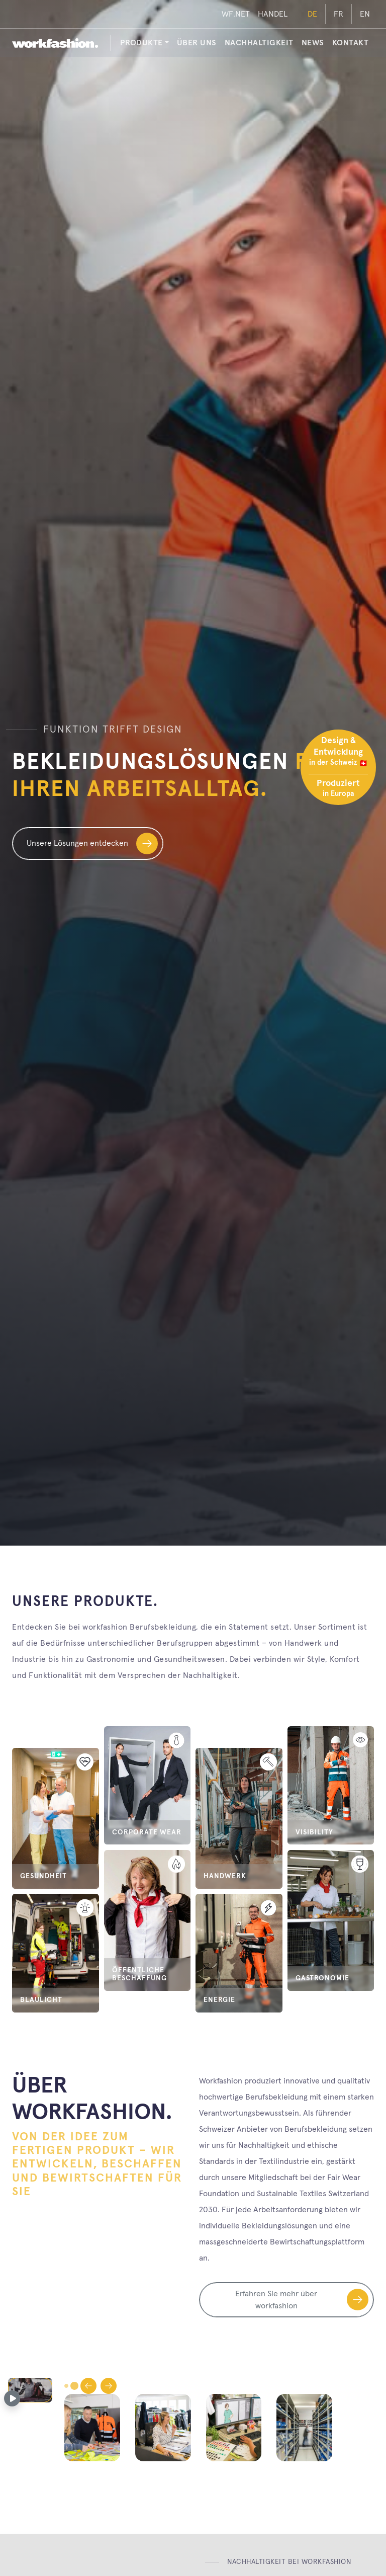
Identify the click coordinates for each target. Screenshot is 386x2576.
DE (312, 14)
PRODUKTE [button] (141, 43)
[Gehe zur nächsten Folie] (109, 2386)
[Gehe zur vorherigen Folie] (88, 2386)
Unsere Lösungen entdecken (92, 843)
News (313, 43)
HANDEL (272, 14)
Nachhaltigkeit (259, 43)
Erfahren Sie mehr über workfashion (301, 2299)
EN (365, 14)
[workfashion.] (55, 43)
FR (338, 14)
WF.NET (236, 14)
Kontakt (350, 43)
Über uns (197, 43)
